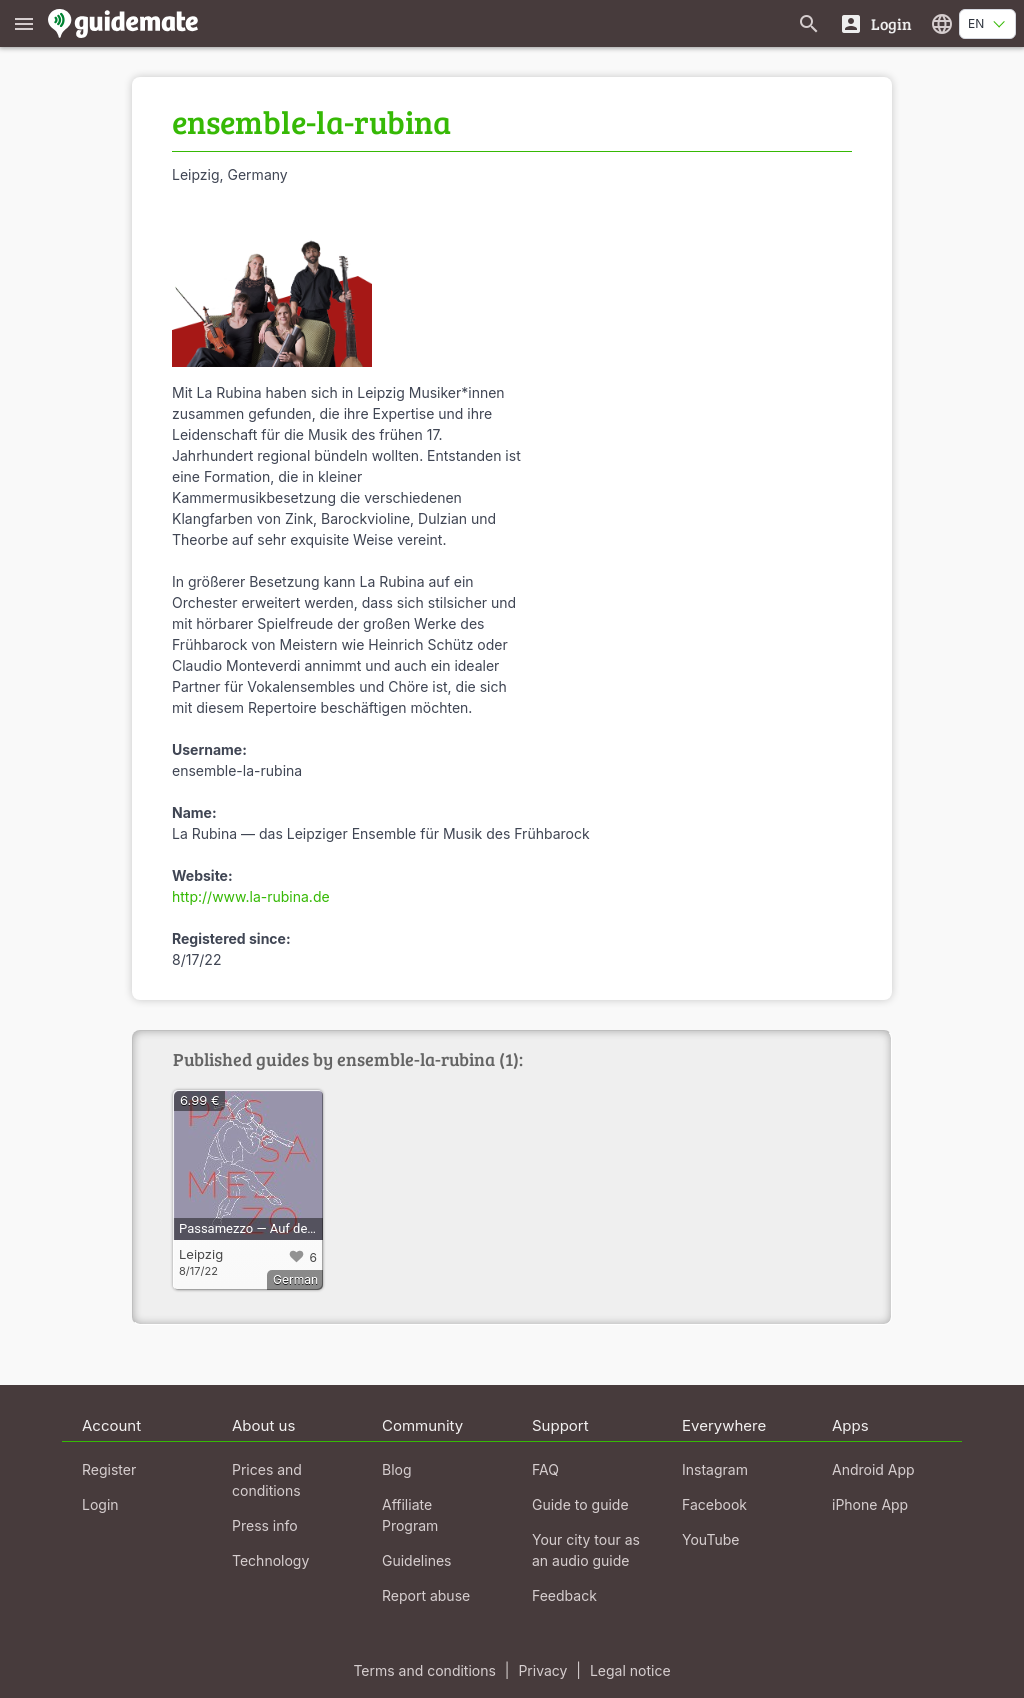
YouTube (710, 1539)
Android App (873, 1469)
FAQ (545, 1469)
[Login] (875, 23)
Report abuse (426, 1595)
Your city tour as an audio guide (586, 1550)
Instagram (715, 1469)
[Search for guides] (809, 23)
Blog (397, 1469)
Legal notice (630, 1670)
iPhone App (870, 1504)
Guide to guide (580, 1504)
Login (100, 1504)
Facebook (714, 1504)
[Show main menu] (24, 23)
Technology (270, 1560)
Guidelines (416, 1560)
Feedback (564, 1595)
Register (109, 1469)
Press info (265, 1525)
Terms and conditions (424, 1670)
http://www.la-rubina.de (251, 896)
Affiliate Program (410, 1515)
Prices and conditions (267, 1480)
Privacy (542, 1670)
